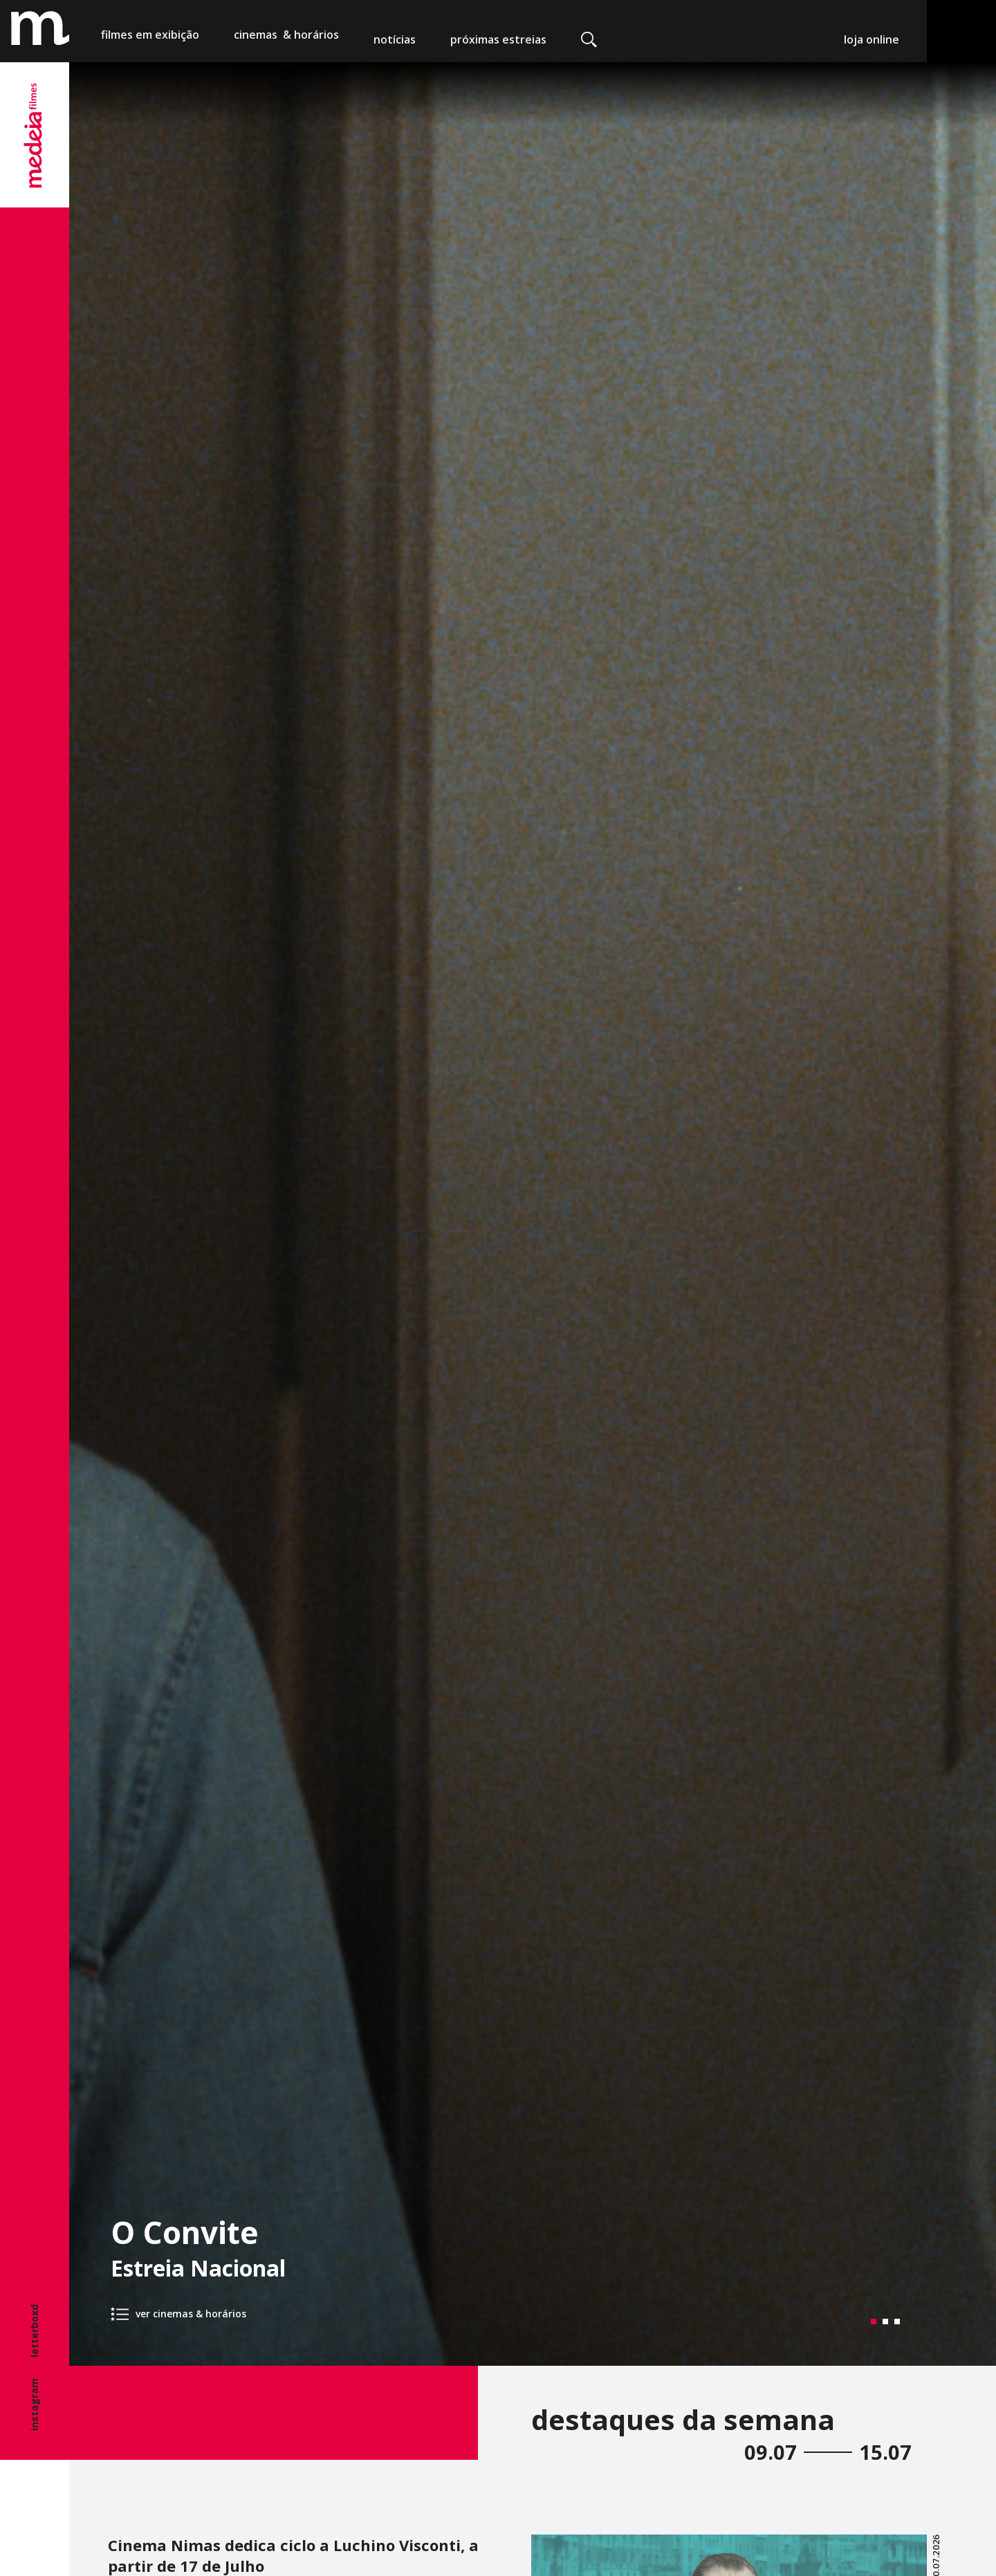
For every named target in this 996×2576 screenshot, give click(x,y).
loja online (871, 39)
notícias (395, 39)
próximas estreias (498, 39)
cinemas (286, 39)
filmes (150, 39)
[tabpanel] (532, 1214)
